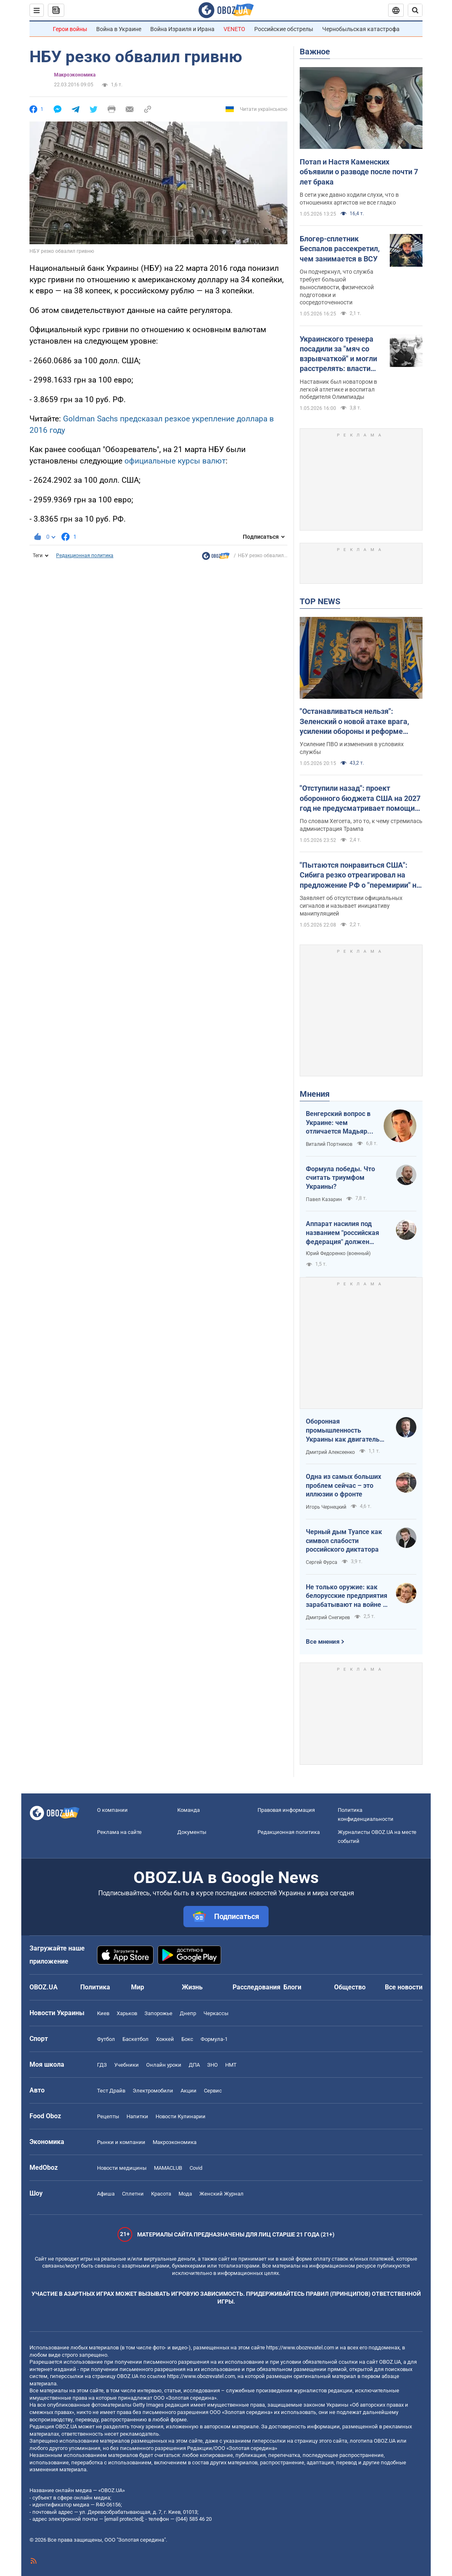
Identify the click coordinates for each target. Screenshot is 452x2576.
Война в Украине (118, 29)
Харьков (127, 2013)
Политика (95, 1987)
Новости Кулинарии (181, 2116)
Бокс (187, 2039)
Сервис (213, 2091)
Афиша (106, 2194)
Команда (188, 1810)
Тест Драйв (111, 2091)
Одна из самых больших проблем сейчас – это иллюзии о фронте (343, 1485)
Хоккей (165, 2039)
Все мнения (322, 1641)
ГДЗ (102, 2065)
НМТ (231, 2065)
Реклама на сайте (119, 1832)
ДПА (194, 2065)
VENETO (234, 29)
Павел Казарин (324, 1199)
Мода (185, 2194)
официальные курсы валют (175, 461)
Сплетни (133, 2194)
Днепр (188, 2013)
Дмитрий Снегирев (328, 1617)
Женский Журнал (221, 2194)
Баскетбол (135, 2039)
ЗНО (212, 2065)
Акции (189, 2091)
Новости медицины (122, 2168)
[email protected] (123, 2519)
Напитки (137, 2116)
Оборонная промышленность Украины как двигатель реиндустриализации (343, 1430)
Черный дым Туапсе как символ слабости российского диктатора (344, 1540)
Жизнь (192, 1987)
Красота (161, 2194)
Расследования (256, 1987)
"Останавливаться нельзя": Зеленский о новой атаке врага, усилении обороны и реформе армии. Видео (354, 721)
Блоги (292, 1987)
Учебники (126, 2065)
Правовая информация (286, 1810)
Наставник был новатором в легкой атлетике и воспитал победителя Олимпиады (338, 389)
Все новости (404, 1987)
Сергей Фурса (321, 1562)
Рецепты (108, 2116)
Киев (103, 2013)
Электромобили (153, 2091)
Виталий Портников (329, 1144)
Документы (191, 1832)
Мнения (315, 1094)
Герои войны (70, 29)
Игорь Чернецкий (326, 1507)
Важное (315, 51)
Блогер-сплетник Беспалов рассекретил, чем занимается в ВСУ (340, 248)
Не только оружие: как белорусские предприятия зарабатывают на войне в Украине (346, 1596)
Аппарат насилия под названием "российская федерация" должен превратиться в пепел (342, 1233)
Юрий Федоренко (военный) (338, 1253)
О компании (112, 1810)
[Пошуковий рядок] (415, 10)
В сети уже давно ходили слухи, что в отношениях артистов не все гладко (349, 198)
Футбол (106, 2039)
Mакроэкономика (74, 75)
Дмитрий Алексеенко (330, 1452)
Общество (350, 1987)
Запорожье (158, 2013)
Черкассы (215, 2013)
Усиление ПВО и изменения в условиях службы (352, 748)
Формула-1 (214, 2039)
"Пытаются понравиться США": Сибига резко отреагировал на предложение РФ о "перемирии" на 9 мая (360, 875)
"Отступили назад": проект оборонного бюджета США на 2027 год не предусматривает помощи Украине (360, 798)
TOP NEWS (320, 601)
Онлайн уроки (163, 2065)
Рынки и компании (121, 2142)
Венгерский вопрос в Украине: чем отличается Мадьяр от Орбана (338, 1123)
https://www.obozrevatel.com (300, 2347)
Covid (196, 2168)
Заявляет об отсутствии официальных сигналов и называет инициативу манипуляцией (351, 906)
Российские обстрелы (283, 29)
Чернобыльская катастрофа (361, 29)
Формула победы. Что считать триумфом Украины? (340, 1177)
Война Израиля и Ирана (182, 29)
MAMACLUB (168, 2168)
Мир (137, 1987)
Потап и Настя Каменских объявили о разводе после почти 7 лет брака (359, 171)
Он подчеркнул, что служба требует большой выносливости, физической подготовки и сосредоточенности (337, 287)
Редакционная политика (84, 555)
